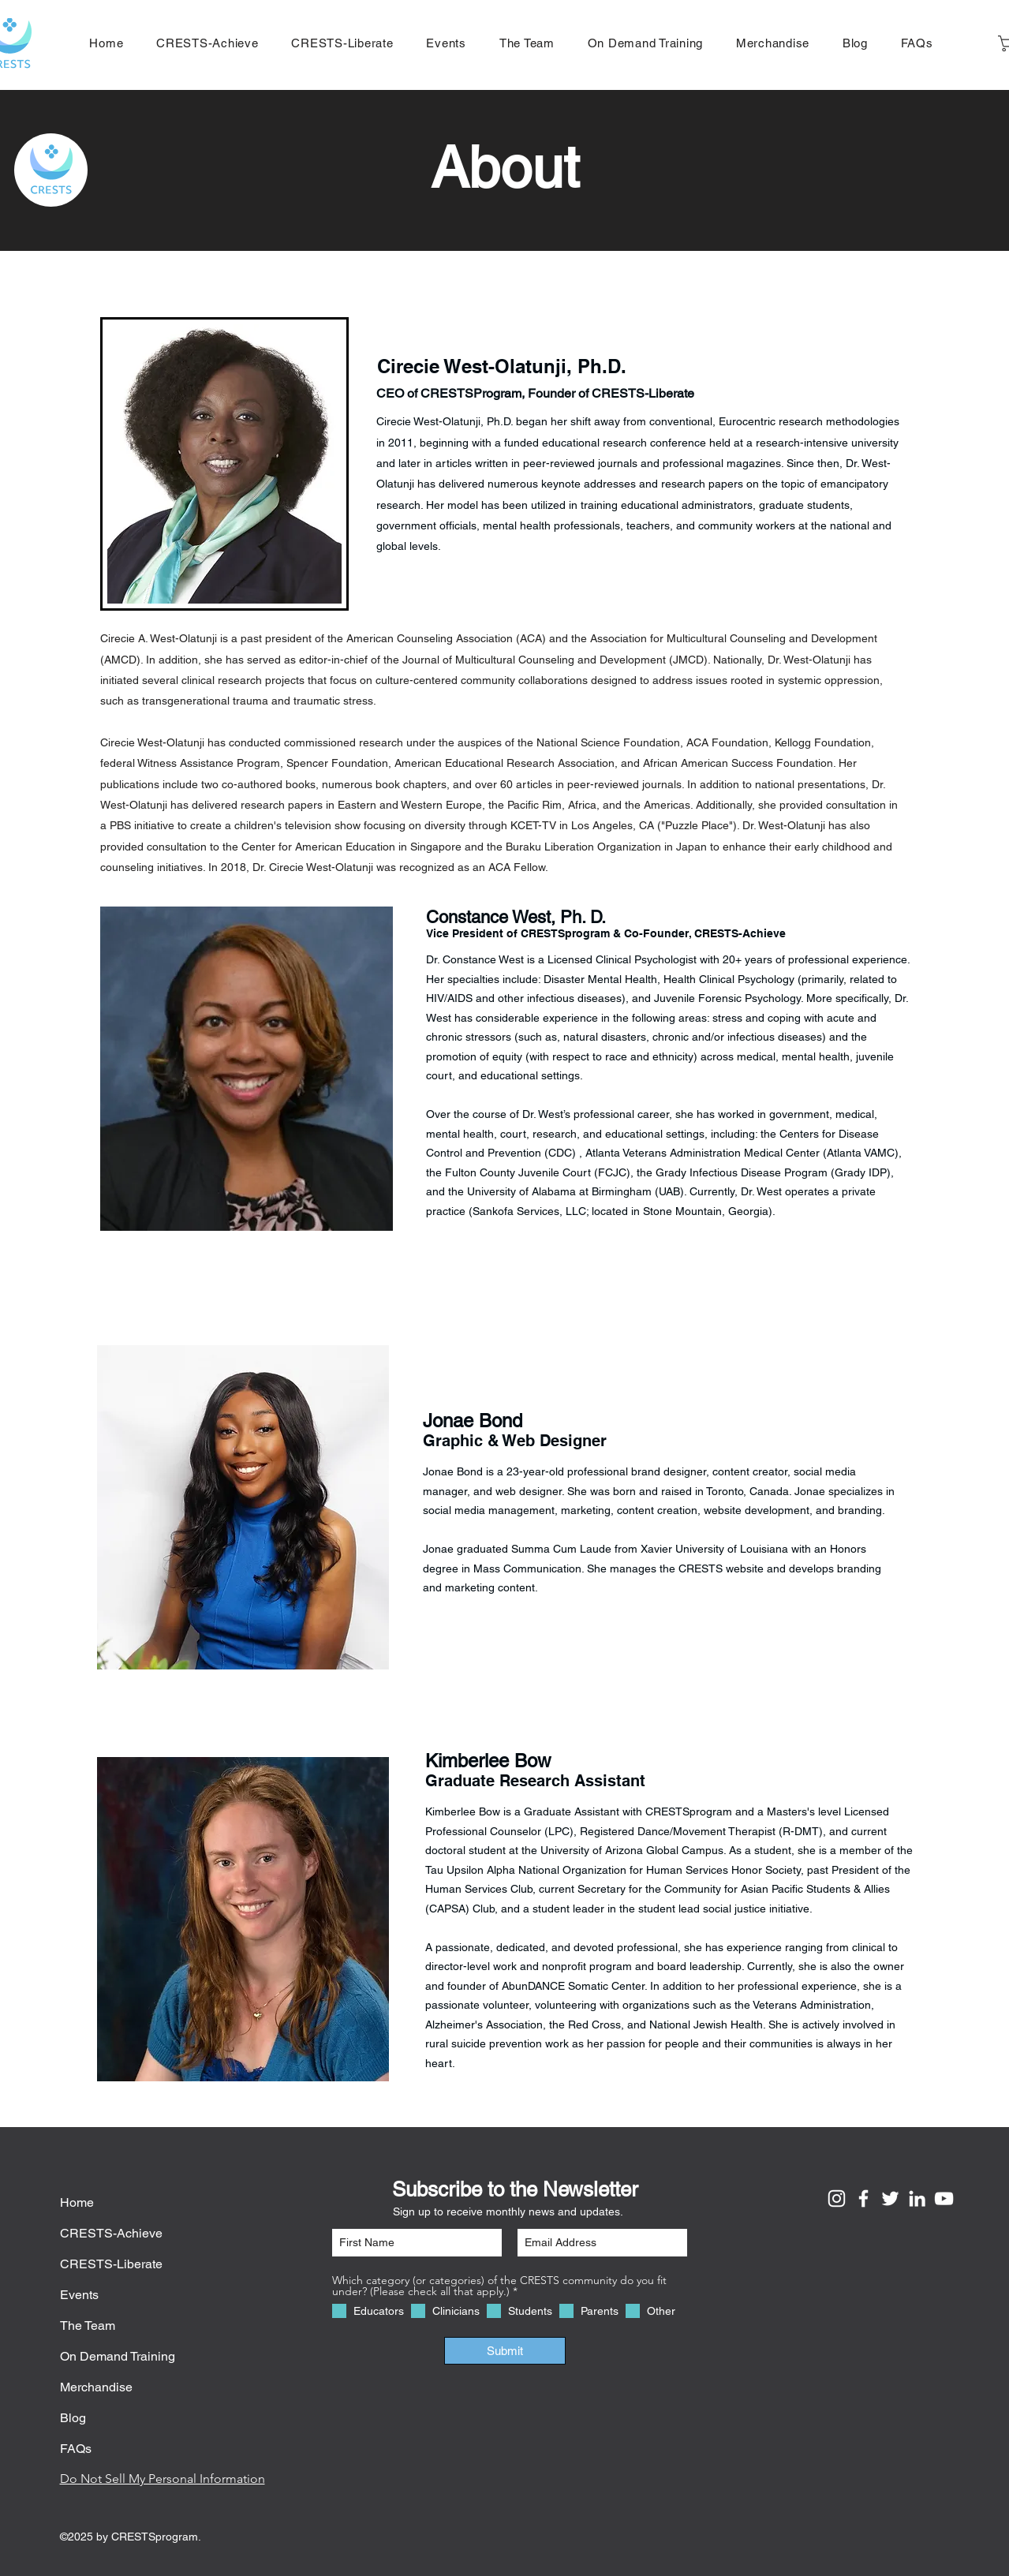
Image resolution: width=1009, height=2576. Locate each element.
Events (79, 2294)
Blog (73, 2417)
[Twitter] (890, 2198)
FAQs (76, 2448)
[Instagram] (836, 2198)
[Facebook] (863, 2198)
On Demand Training (117, 2356)
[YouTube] (943, 2198)
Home (77, 2202)
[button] (773, 43)
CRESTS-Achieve (111, 2233)
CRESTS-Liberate (111, 2263)
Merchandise (96, 2387)
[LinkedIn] (917, 2198)
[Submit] (505, 2351)
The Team (87, 2325)
